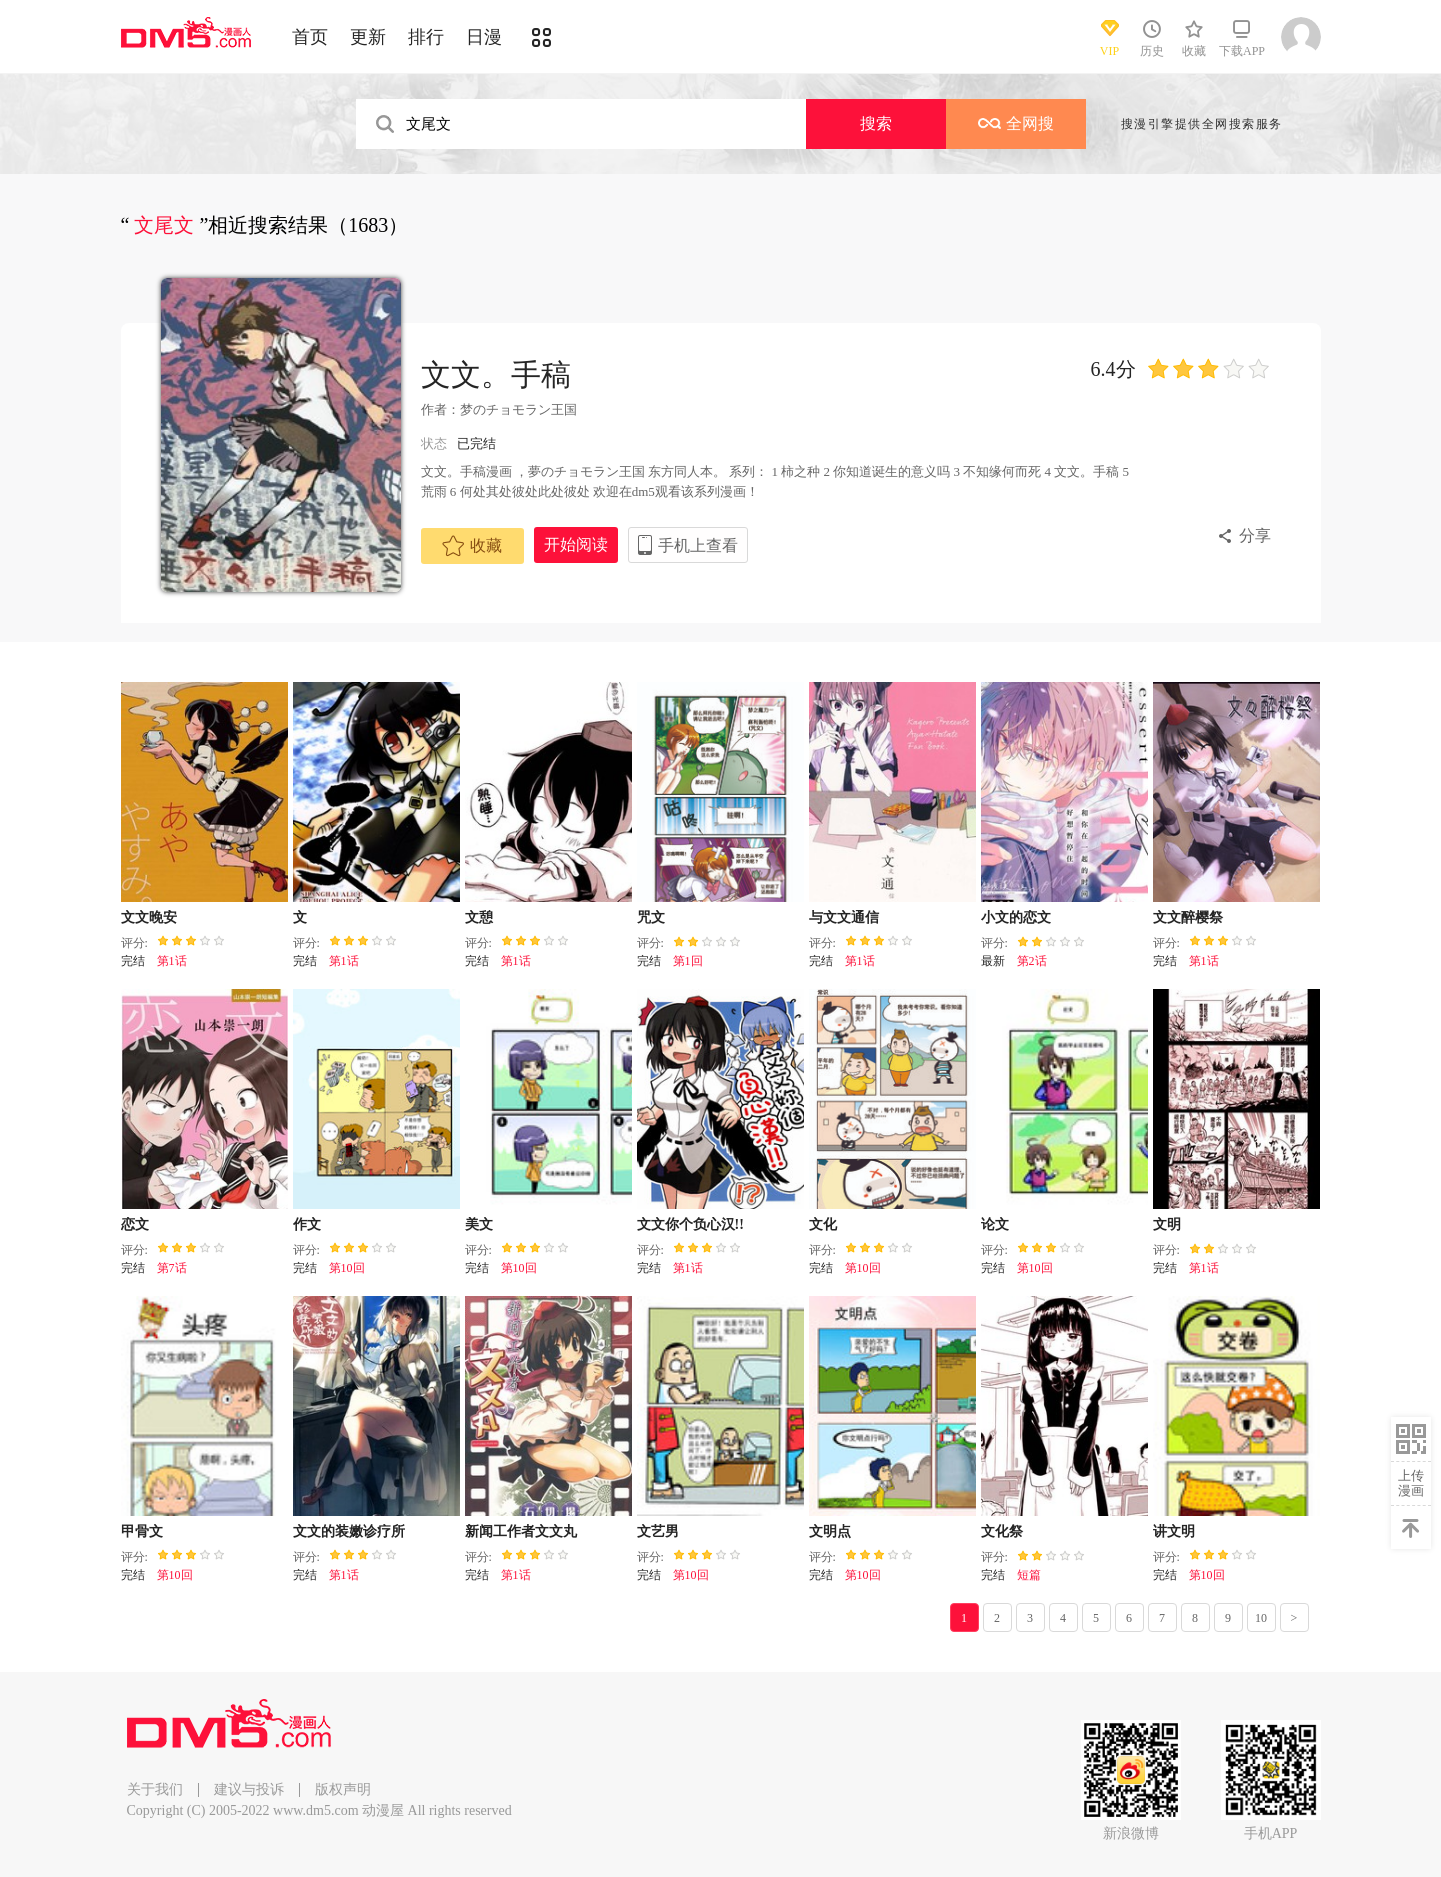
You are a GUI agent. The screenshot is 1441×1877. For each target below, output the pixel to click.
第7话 (172, 1268)
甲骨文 (142, 1531)
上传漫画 (1411, 1483)
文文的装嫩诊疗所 (349, 1531)
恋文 (135, 1224)
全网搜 (1016, 123)
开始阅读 (576, 544)
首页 (310, 37)
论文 (995, 1224)
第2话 (1032, 961)
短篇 (1029, 1575)
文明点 (830, 1531)
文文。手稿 (496, 374)
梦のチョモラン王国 (518, 409)
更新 (368, 37)
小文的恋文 (1016, 917)
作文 (307, 1224)
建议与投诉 (249, 1789)
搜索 (876, 123)
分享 (1255, 535)
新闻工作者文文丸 (521, 1531)
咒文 (651, 917)
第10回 (347, 1268)
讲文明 (1174, 1531)
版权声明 (343, 1789)
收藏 (472, 546)
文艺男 (658, 1531)
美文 (479, 1224)
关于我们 (155, 1789)
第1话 (172, 961)
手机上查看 (698, 545)
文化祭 (1002, 1531)
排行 (426, 37)
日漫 (484, 37)
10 (1261, 1618)
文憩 (479, 917)
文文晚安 (149, 917)
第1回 (688, 961)
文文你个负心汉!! (690, 1224)
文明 (1167, 1224)
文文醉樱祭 (1188, 917)
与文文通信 (844, 917)
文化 (823, 1224)
